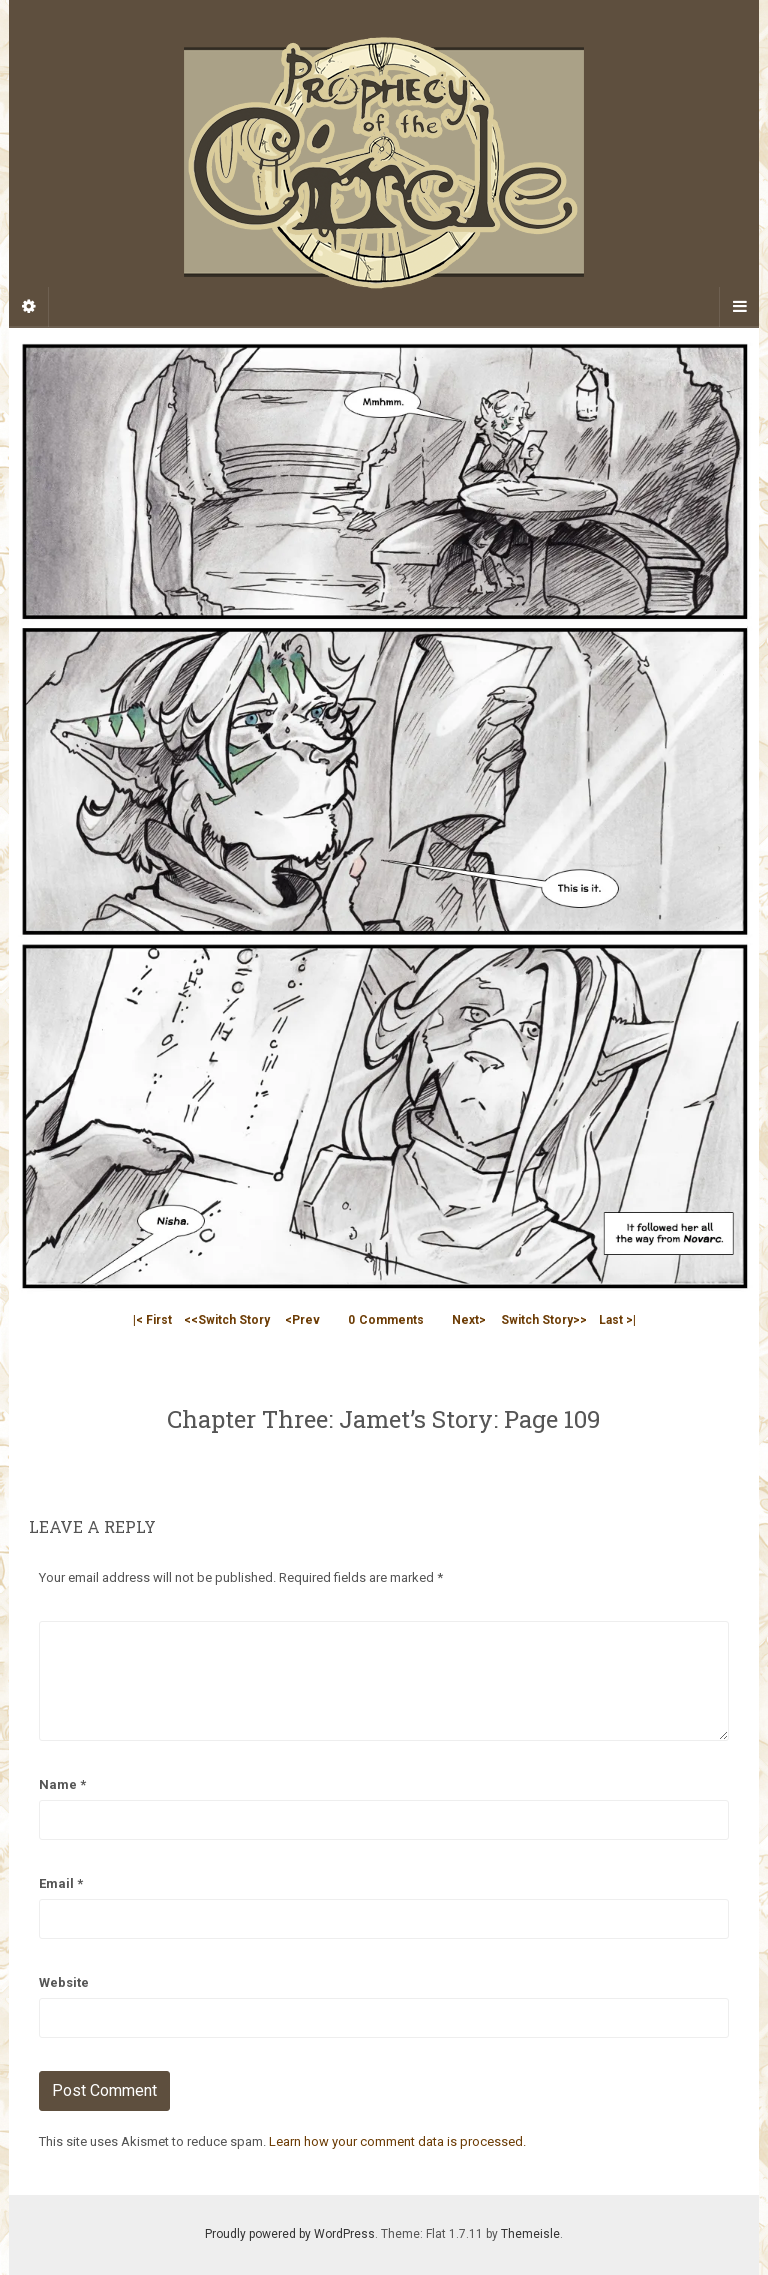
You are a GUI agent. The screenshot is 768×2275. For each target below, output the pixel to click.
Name (62, 1784)
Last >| (617, 1320)
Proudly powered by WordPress (290, 2234)
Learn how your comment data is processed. (397, 2141)
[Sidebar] (29, 307)
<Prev (302, 1320)
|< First (152, 1320)
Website (64, 1982)
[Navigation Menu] (739, 307)
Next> (469, 1320)
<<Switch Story (227, 1320)
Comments (386, 1320)
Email (61, 1883)
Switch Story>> (544, 1320)
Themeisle (530, 2234)
